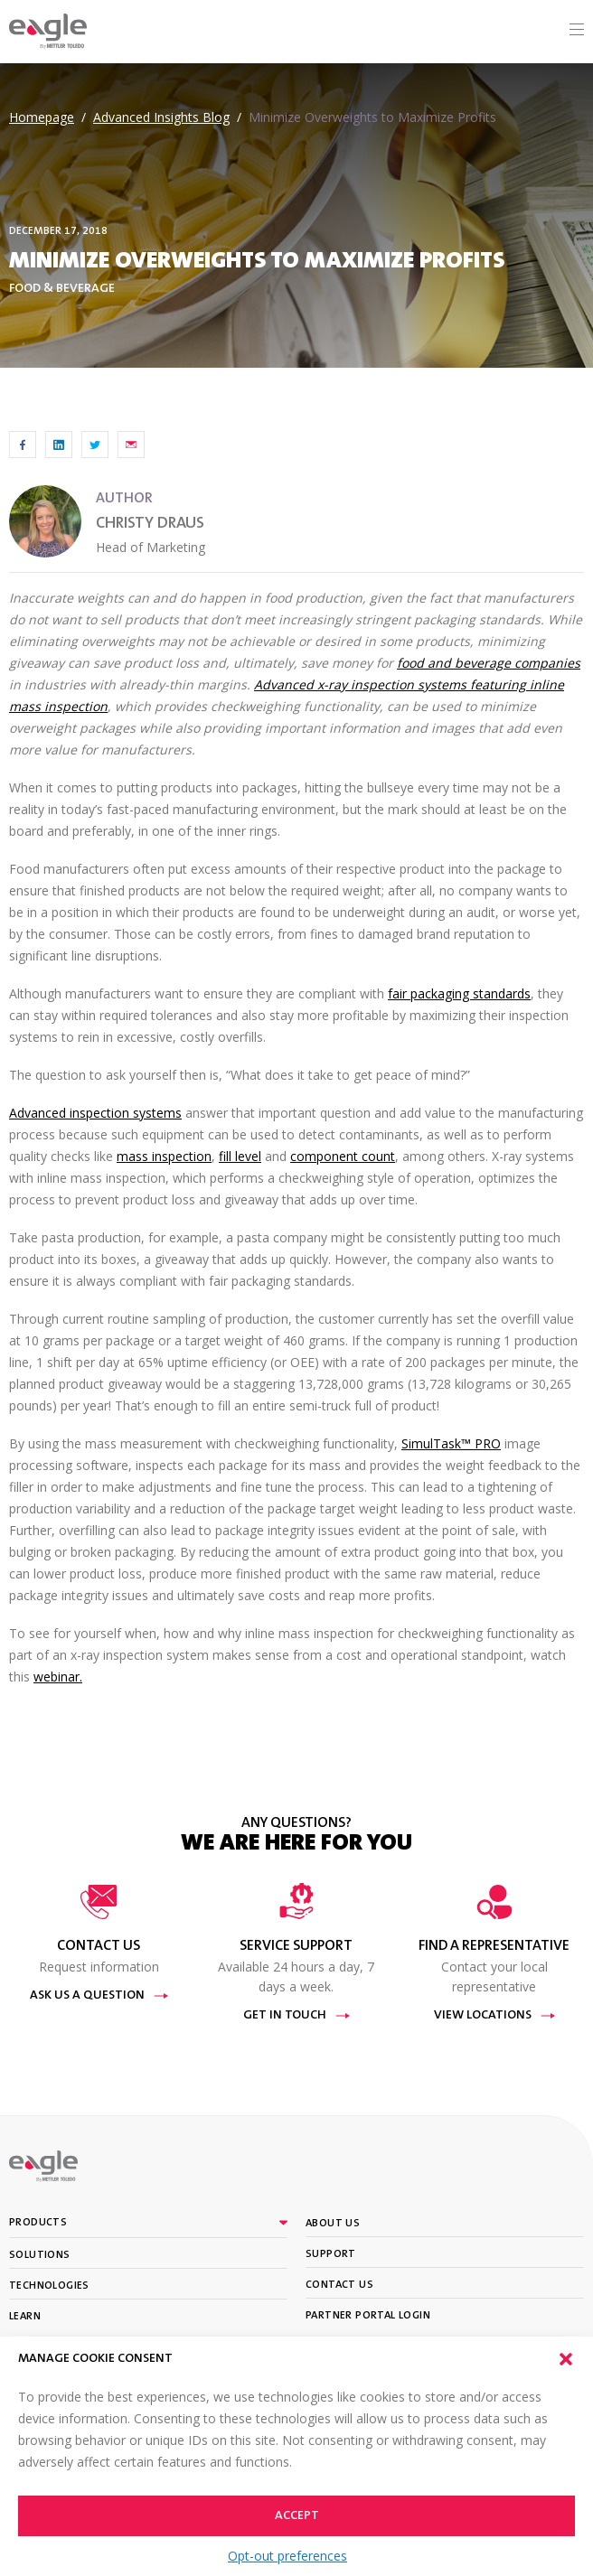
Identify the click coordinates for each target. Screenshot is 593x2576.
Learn (25, 2316)
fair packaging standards (459, 993)
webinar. (57, 1676)
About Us (333, 2223)
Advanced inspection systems (95, 1112)
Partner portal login (368, 2315)
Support (331, 2254)
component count (342, 1156)
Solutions (40, 2255)
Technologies (49, 2286)
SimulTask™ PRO (451, 1443)
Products (38, 2222)
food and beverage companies (488, 662)
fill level (240, 1156)
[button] (566, 2359)
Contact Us (339, 2285)
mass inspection (164, 1156)
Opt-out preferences (287, 2555)
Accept (297, 2516)
